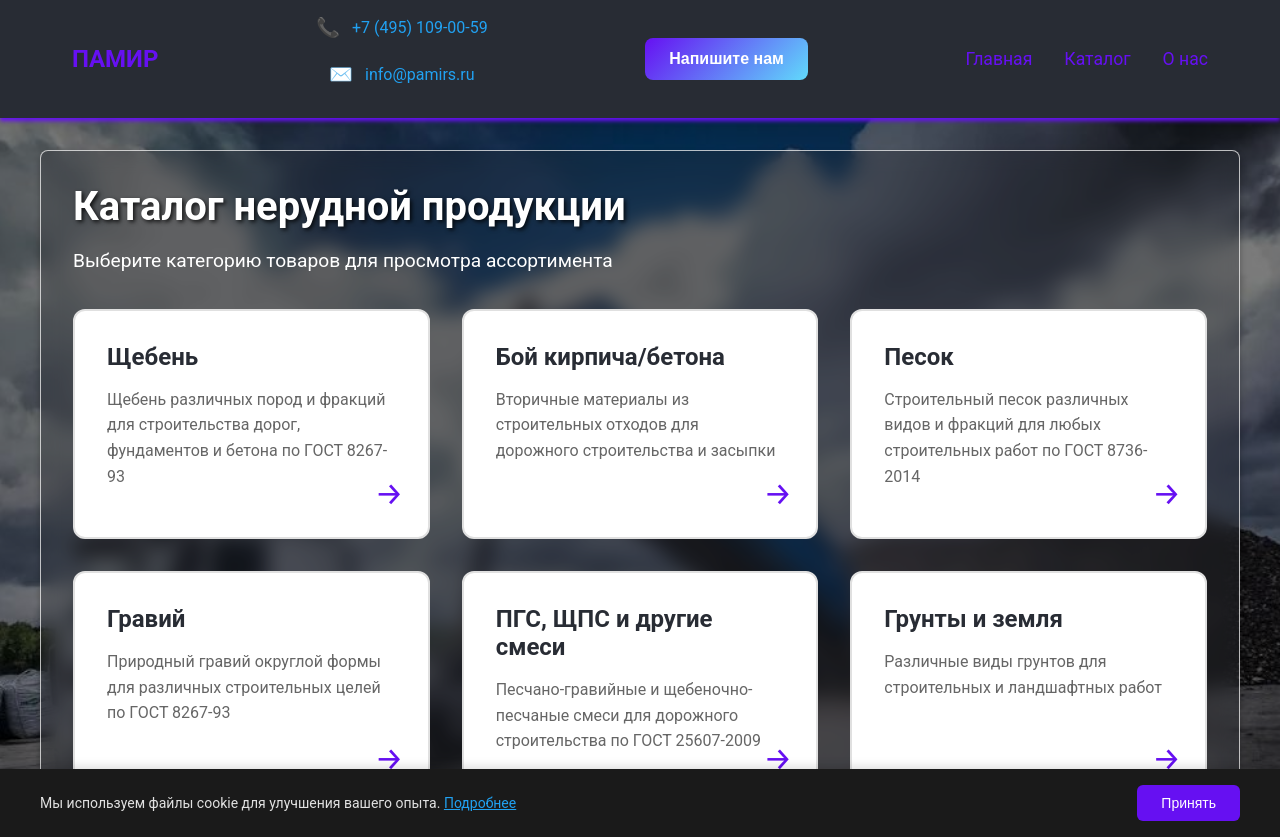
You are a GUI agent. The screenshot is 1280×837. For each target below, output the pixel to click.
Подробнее (480, 803)
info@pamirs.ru (420, 74)
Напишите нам (726, 58)
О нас (1185, 59)
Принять (1188, 803)
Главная (998, 59)
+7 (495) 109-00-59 (420, 27)
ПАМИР (115, 59)
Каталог (1097, 59)
